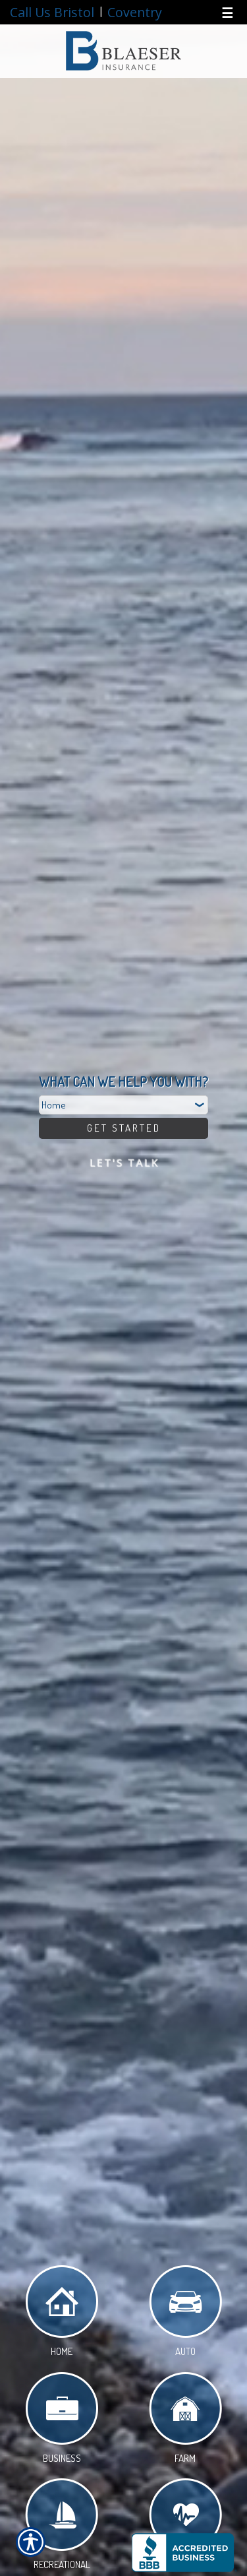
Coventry (134, 12)
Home (62, 2313)
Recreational (61, 2526)
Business (62, 2419)
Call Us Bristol (52, 12)
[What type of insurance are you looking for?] (123, 1105)
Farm (185, 2419)
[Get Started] (123, 1128)
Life (185, 2526)
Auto (185, 2313)
